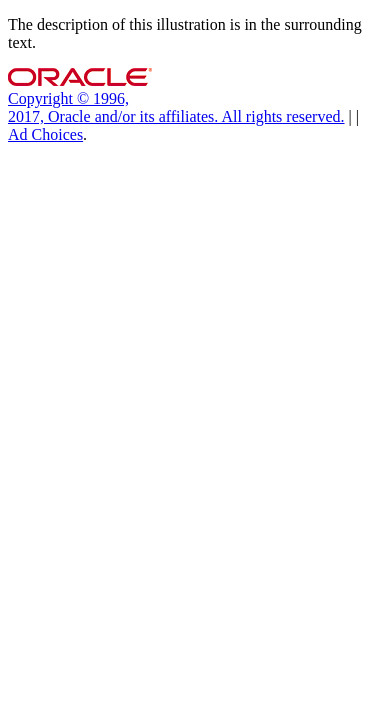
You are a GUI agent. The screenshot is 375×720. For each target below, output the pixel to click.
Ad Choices (45, 134)
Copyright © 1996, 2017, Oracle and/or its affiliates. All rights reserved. (176, 107)
